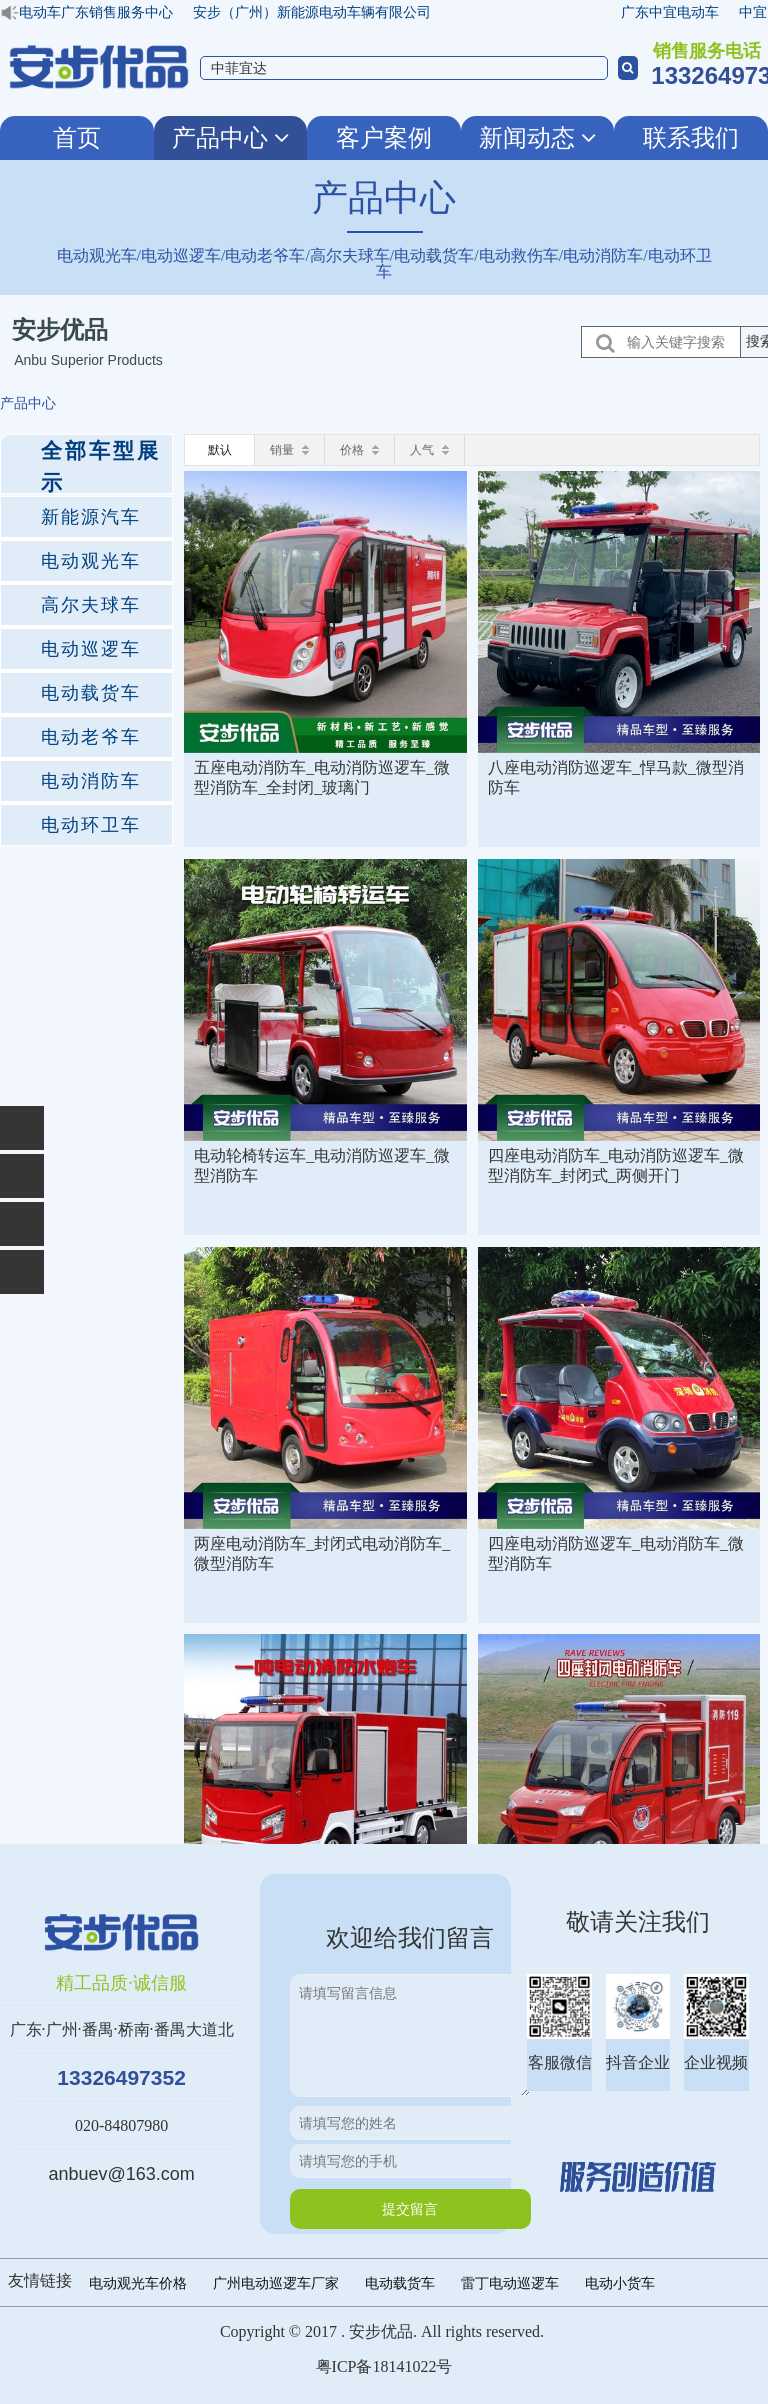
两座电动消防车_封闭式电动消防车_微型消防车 (322, 1553)
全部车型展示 (101, 466)
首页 (77, 138)
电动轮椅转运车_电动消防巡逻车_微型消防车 (322, 1165)
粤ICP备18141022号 (384, 2366)
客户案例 (384, 138)
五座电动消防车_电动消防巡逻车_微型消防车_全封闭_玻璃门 (322, 777)
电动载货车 (400, 2283)
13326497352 (121, 2077)
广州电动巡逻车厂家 (276, 2283)
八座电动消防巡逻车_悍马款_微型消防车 (616, 777)
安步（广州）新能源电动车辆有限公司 (318, 12)
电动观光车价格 (138, 2283)
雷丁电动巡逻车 (510, 2283)
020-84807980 (121, 2125)
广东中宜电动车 (676, 12)
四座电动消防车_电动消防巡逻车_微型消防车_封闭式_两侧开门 (616, 1165)
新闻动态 (537, 138)
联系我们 (691, 138)
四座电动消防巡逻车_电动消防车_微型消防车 (616, 1553)
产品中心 (230, 138)
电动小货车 (620, 2283)
